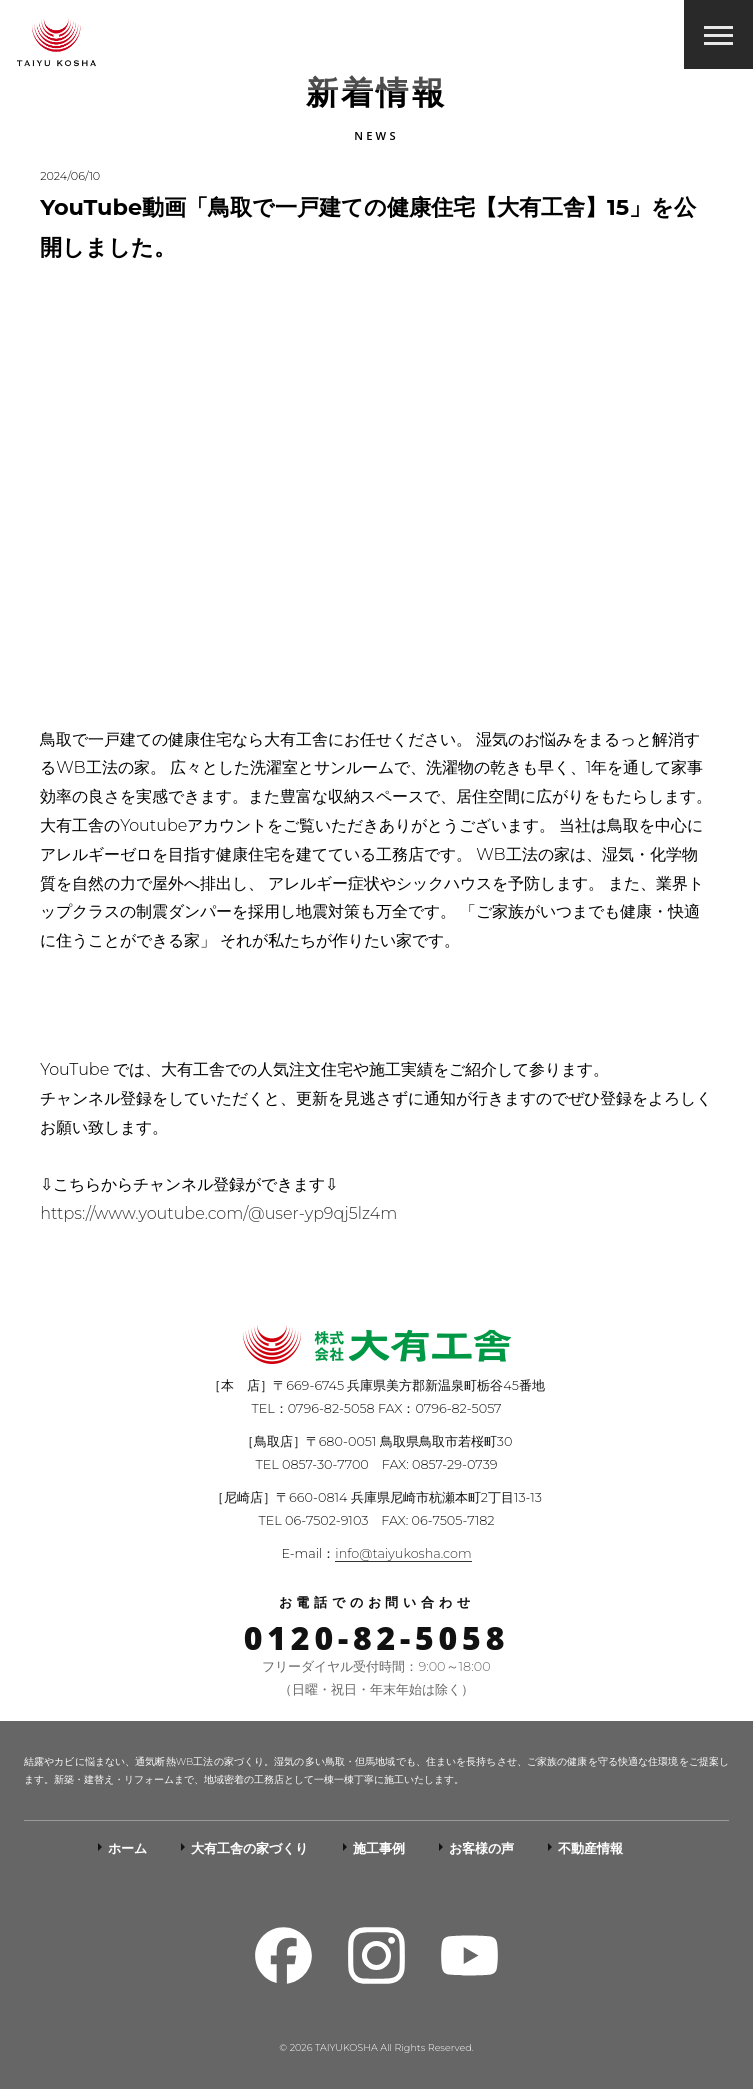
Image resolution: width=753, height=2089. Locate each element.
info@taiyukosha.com (403, 1553)
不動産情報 (590, 1848)
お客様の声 (481, 1848)
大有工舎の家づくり (249, 1848)
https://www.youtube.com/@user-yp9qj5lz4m (218, 1213)
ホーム (127, 1848)
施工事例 (379, 1848)
